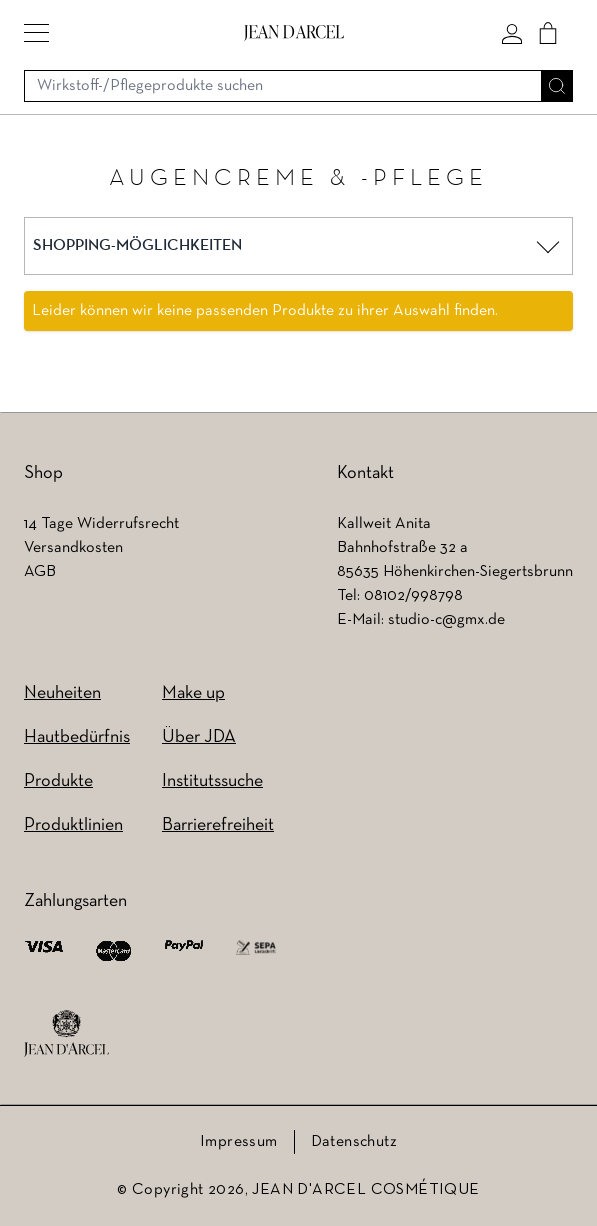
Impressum (239, 1142)
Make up (193, 693)
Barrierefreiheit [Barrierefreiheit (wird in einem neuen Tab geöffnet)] (218, 825)
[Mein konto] (512, 33)
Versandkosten (73, 548)
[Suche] (557, 86)
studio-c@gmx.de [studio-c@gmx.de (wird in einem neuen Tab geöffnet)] (446, 620)
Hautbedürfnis (77, 737)
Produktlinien (73, 825)
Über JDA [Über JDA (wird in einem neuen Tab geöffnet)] (199, 737)
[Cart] (548, 33)
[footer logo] (66, 1034)
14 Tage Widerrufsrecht (101, 524)
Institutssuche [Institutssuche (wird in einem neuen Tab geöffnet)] (212, 781)
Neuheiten (62, 693)
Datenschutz (354, 1142)
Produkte (58, 781)
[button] (36, 33)
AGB (40, 572)
